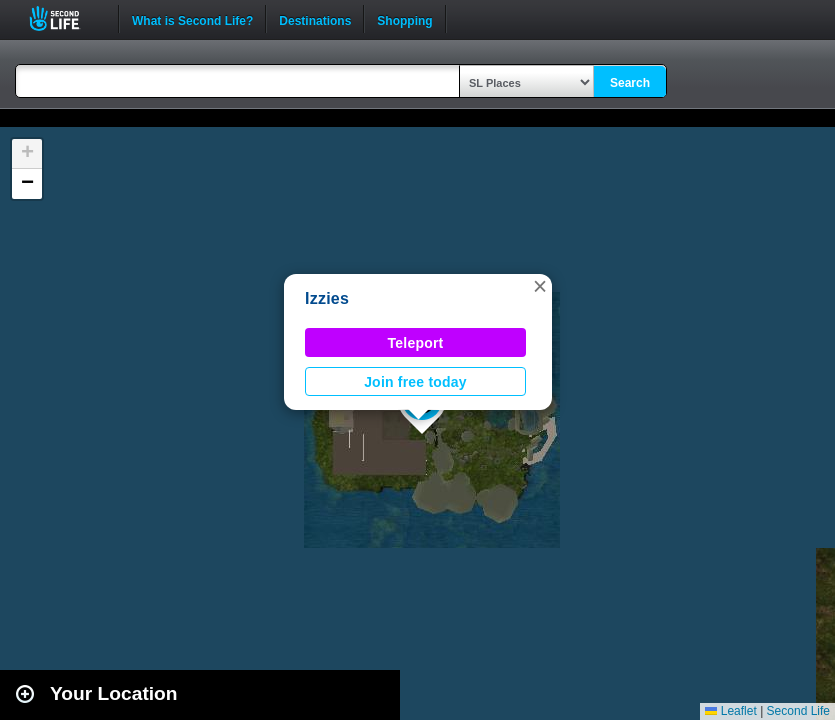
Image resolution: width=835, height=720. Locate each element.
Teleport (416, 343)
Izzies (327, 298)
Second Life (65, 18)
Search (630, 83)
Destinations (315, 19)
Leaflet (730, 711)
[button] (540, 286)
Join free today (415, 382)
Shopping (404, 19)
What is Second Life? (192, 19)
